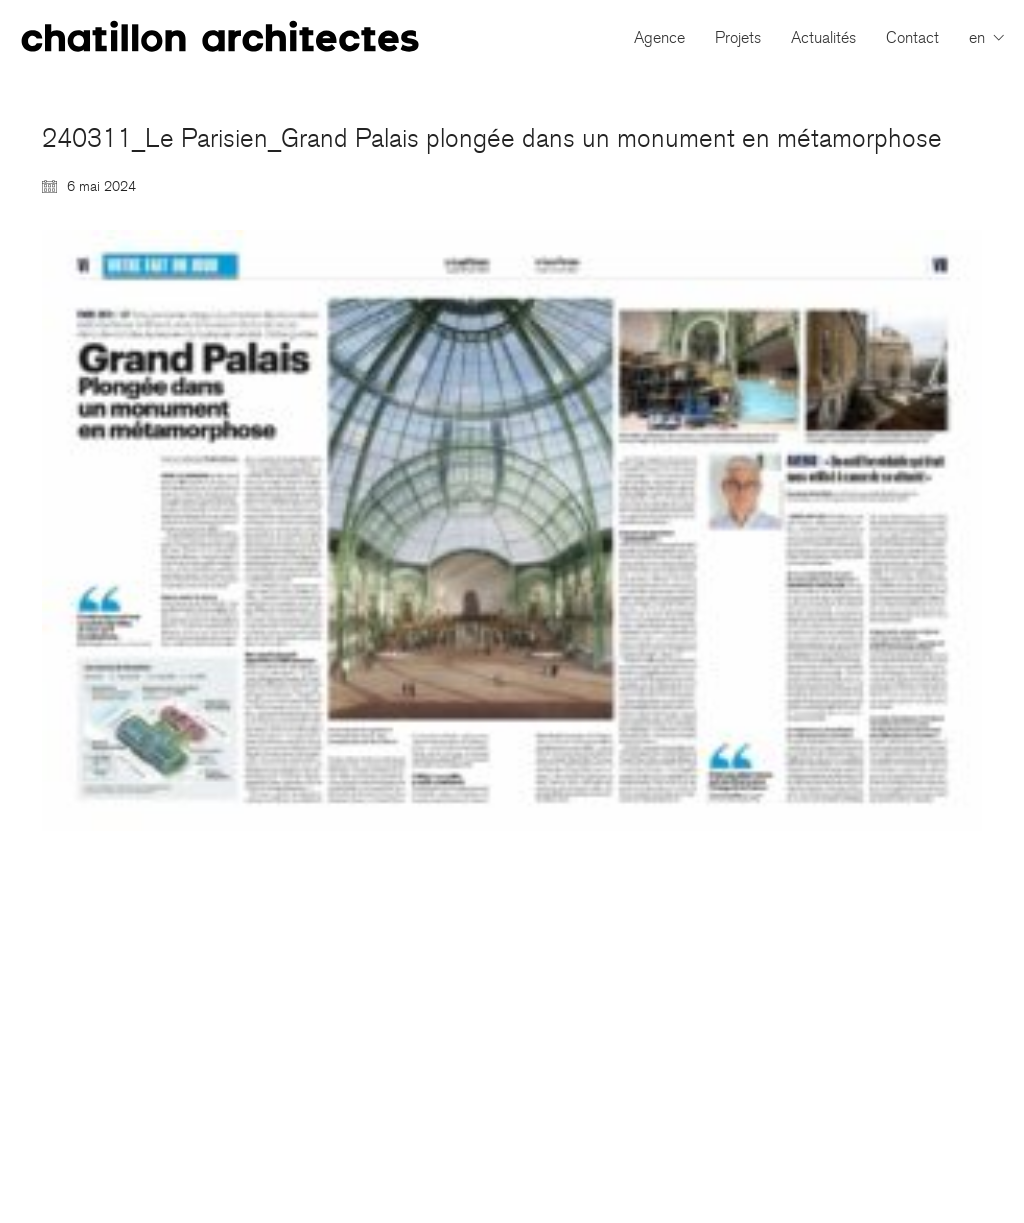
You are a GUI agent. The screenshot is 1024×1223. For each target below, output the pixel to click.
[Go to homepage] (220, 37)
